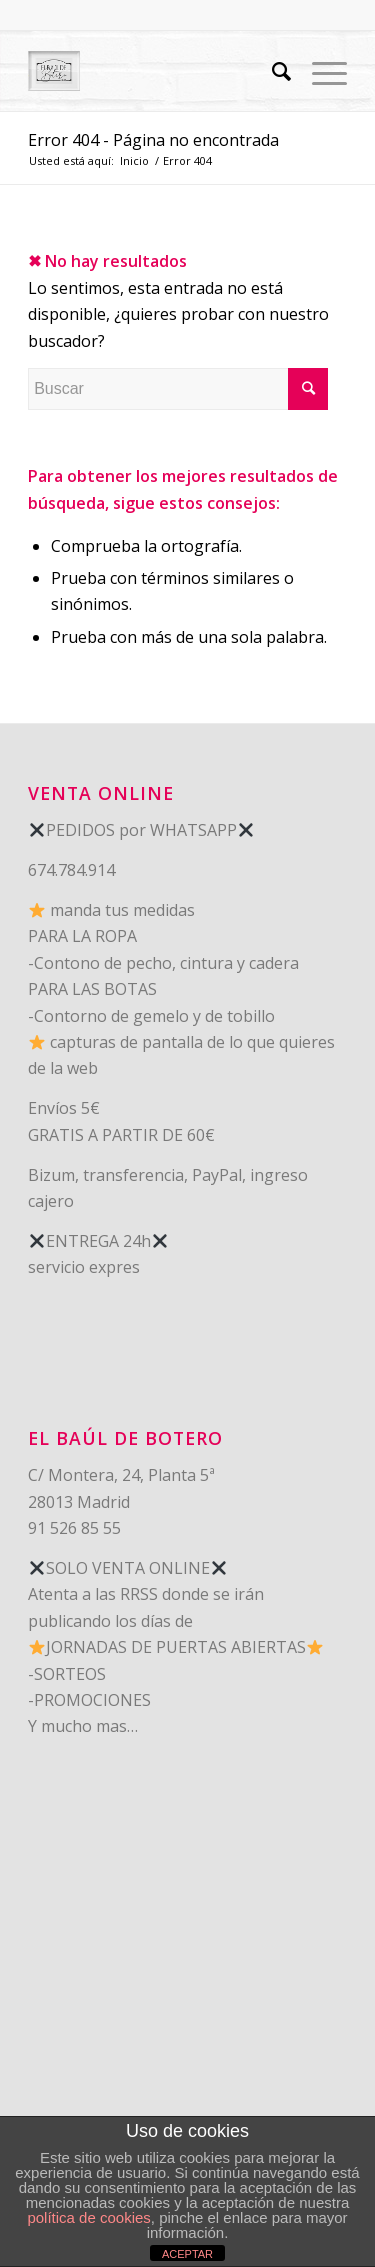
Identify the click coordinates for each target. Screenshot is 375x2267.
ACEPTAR (187, 2254)
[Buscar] (272, 71)
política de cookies (88, 2217)
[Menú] (319, 71)
